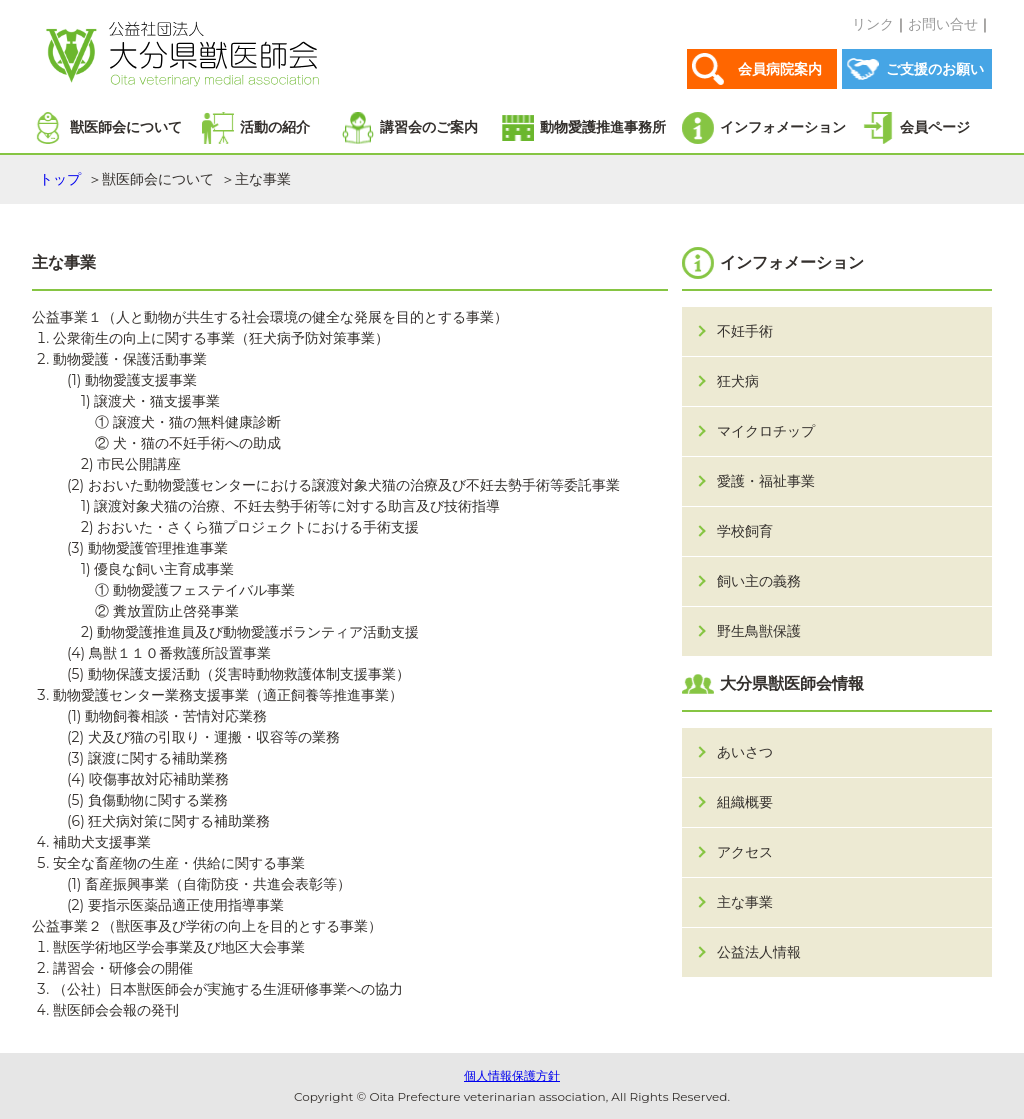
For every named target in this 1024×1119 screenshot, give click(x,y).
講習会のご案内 (429, 127)
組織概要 (745, 802)
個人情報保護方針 (512, 1075)
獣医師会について (126, 127)
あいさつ (745, 752)
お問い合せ (943, 24)
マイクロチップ (766, 431)
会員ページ (935, 127)
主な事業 (745, 902)
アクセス (745, 852)
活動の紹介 (275, 127)
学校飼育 (745, 531)
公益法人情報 (759, 952)
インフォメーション (783, 127)
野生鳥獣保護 (759, 631)
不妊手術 (745, 331)
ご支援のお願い (935, 69)
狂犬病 (738, 381)
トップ (60, 179)
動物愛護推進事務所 (603, 127)
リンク (873, 24)
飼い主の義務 (759, 581)
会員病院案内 (780, 69)
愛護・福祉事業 (766, 481)
